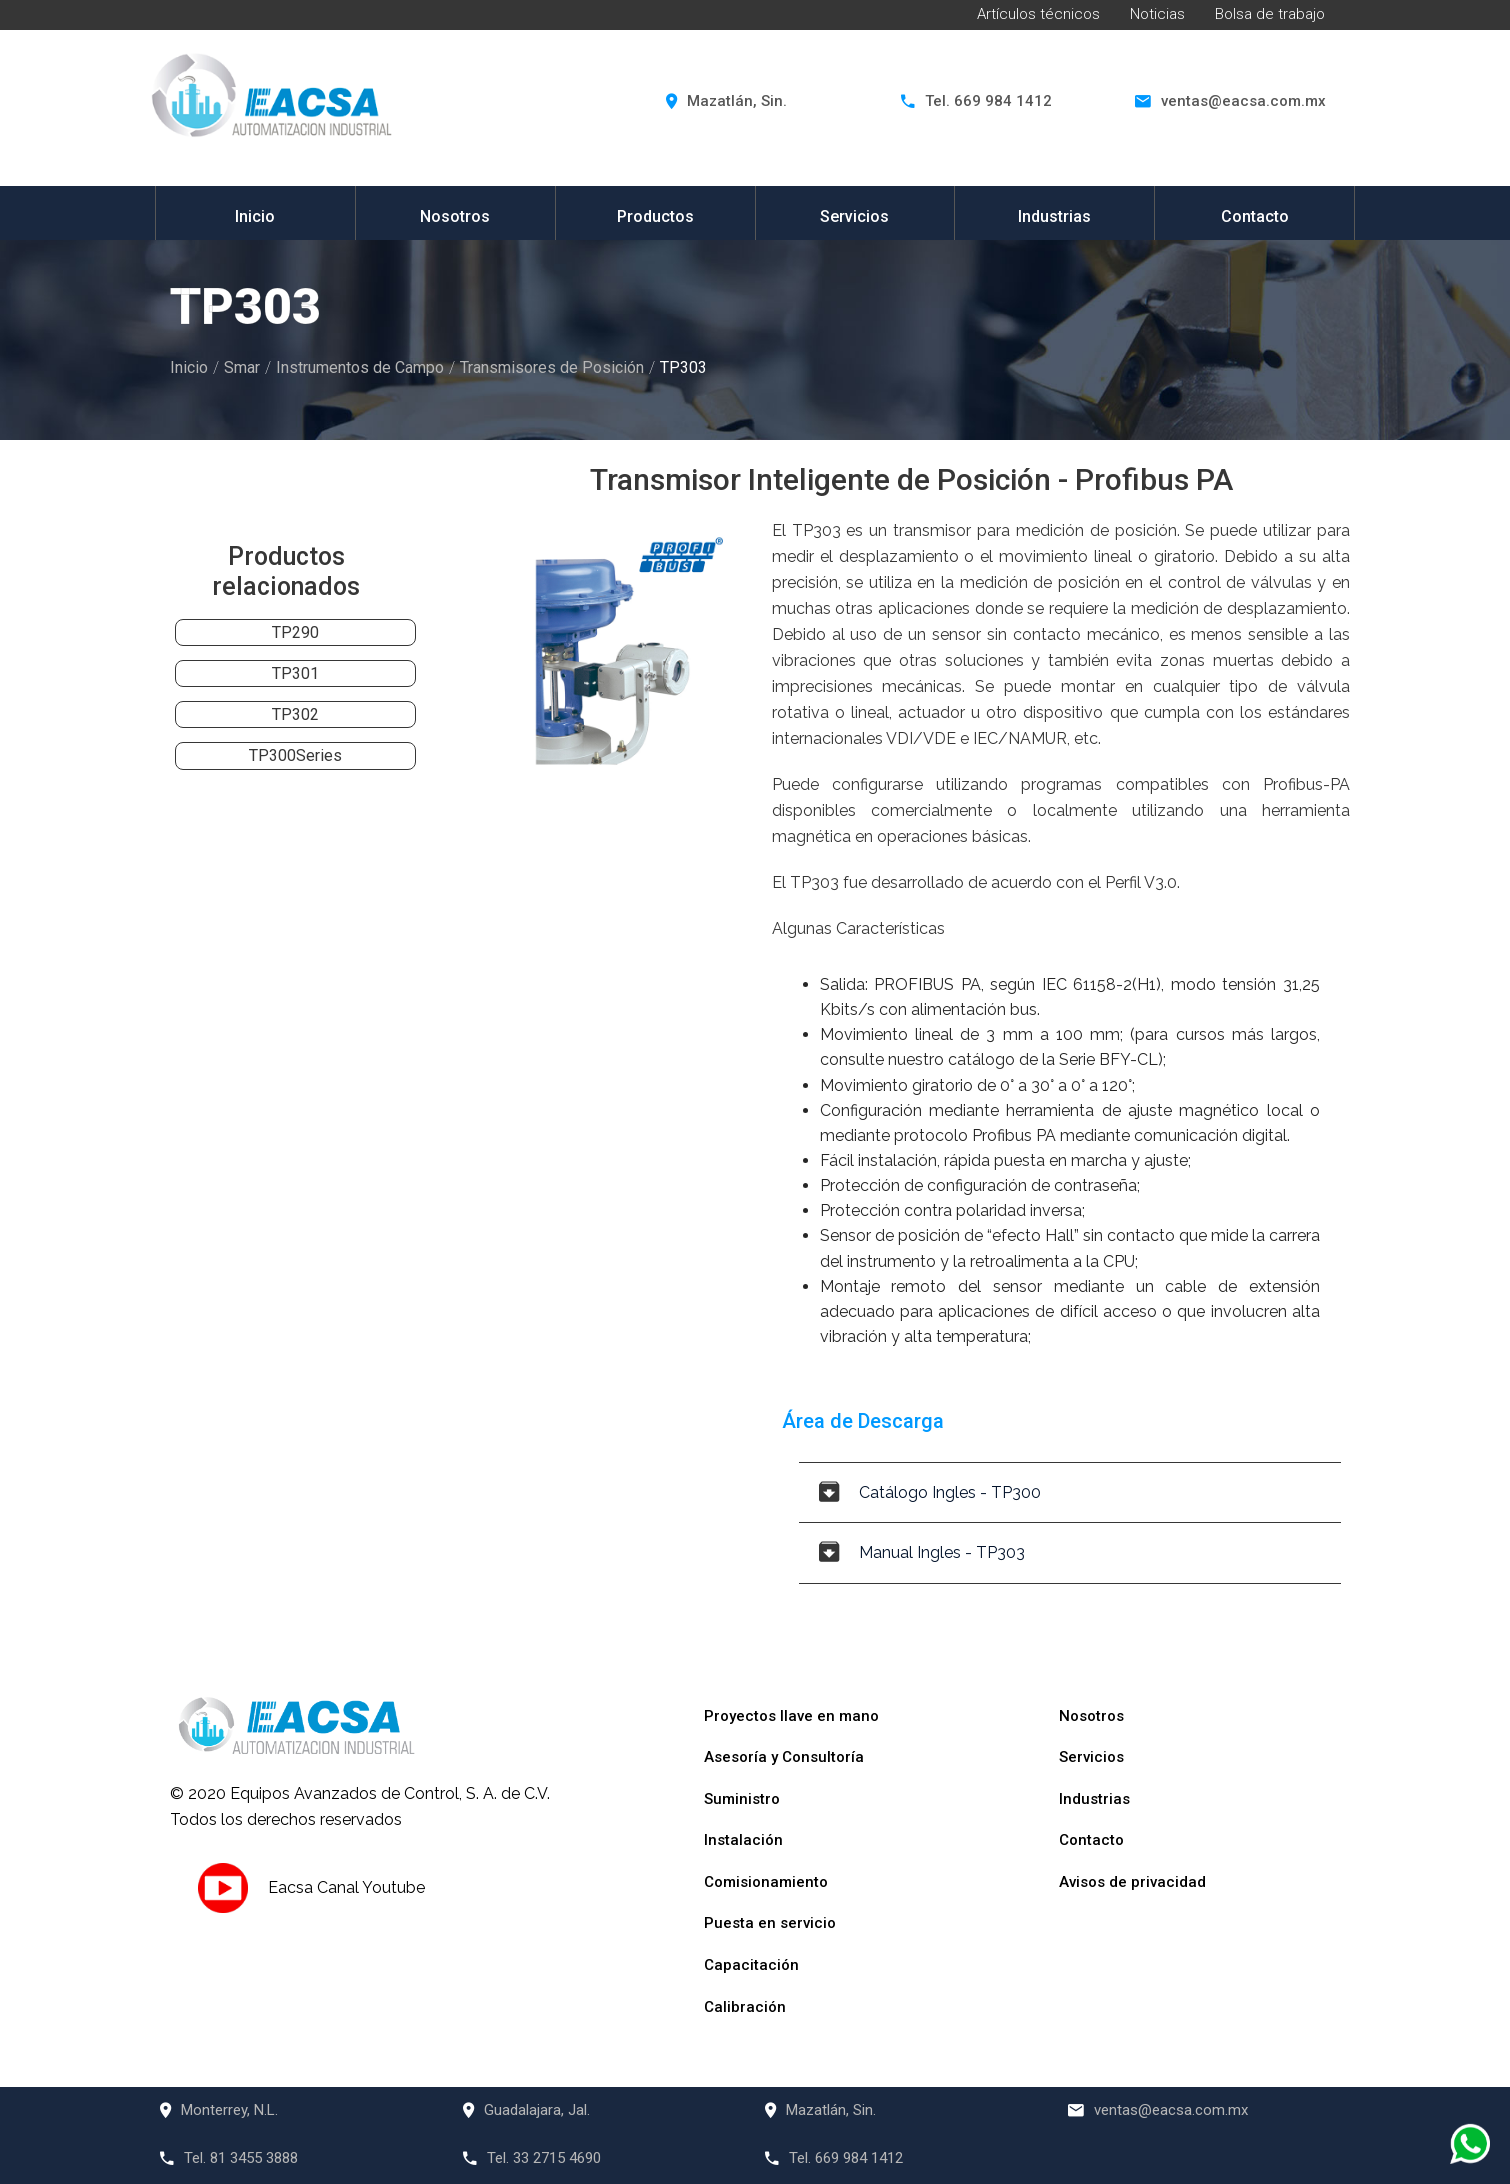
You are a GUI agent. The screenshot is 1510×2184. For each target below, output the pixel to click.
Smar (242, 367)
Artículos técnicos (1038, 14)
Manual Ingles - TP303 (922, 1552)
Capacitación (751, 1965)
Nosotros (455, 216)
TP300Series (295, 755)
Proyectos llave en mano (791, 1716)
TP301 (295, 673)
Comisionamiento (766, 1882)
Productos (655, 216)
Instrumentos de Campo (360, 367)
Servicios (854, 216)
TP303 (683, 367)
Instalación (743, 1840)
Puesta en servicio (770, 1923)
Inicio (255, 216)
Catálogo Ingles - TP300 (930, 1492)
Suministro (742, 1799)
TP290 (295, 632)
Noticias (1157, 14)
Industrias (1054, 216)
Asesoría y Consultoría (784, 1757)
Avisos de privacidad (1132, 1882)
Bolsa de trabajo (1270, 14)
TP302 (295, 714)
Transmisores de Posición (552, 367)
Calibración (745, 2007)
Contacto (1255, 216)
